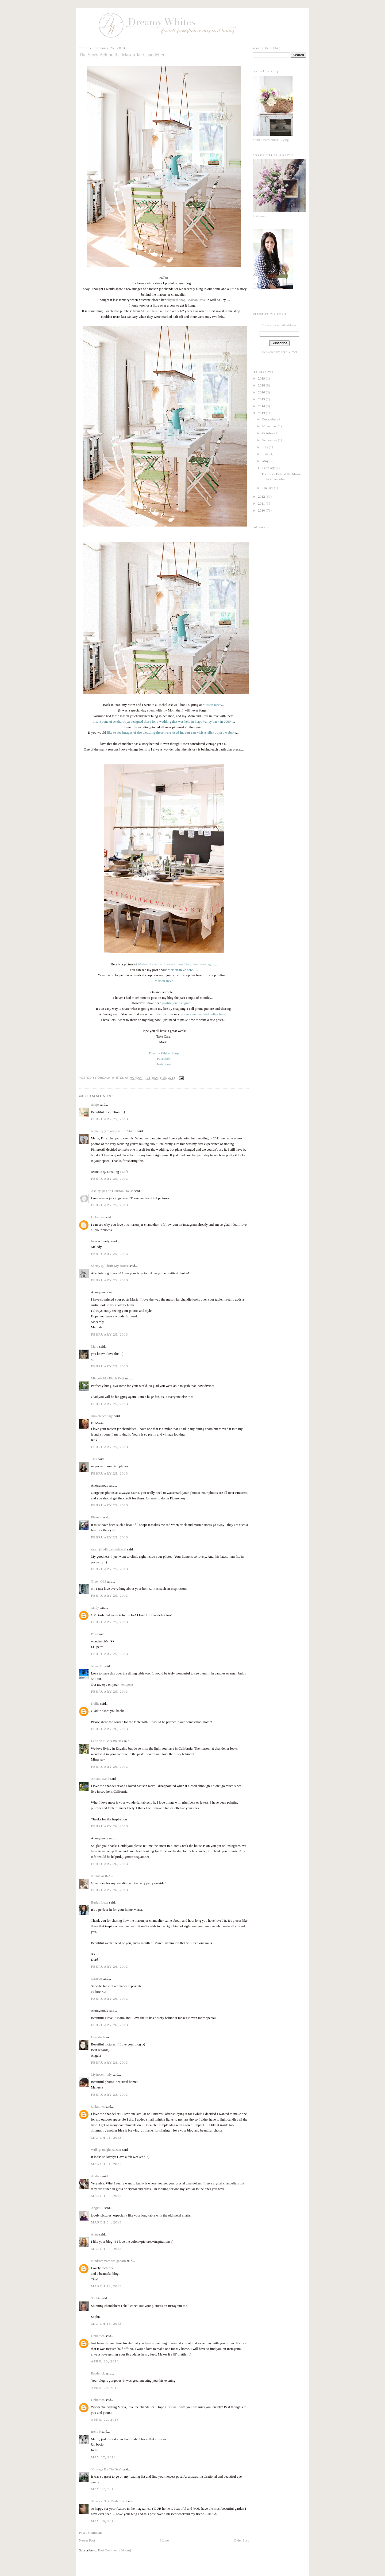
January (268, 488)
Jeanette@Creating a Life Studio (113, 1131)
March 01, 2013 (106, 2138)
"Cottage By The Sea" (106, 2469)
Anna (94, 2234)
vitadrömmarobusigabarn (108, 2261)
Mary (94, 1346)
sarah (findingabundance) (108, 1549)
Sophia (96, 2298)
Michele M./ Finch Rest (107, 1378)
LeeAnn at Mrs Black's (107, 1741)
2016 (262, 392)
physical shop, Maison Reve (186, 300)
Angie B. (97, 2208)
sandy (95, 1608)
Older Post (241, 2540)
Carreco (96, 1979)
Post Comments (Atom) (114, 2550)
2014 (262, 406)
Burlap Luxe (99, 1902)
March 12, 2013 (106, 2286)
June (266, 454)
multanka (97, 1876)
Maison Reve (150, 311)
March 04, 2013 (106, 2222)
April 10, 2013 (105, 2361)
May (266, 461)
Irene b (96, 2432)
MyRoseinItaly (101, 2074)
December (270, 419)
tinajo (95, 1105)
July (265, 447)
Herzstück (98, 2037)
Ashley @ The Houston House (112, 1191)
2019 (262, 378)
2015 (262, 399)
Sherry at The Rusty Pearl (109, 2501)
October (268, 433)
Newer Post (87, 2540)
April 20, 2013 (105, 2388)
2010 (262, 510)
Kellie (95, 1703)
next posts (126, 1684)
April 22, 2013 (105, 2420)
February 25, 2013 (109, 1119)
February (269, 468)
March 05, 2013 (106, 2249)
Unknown (98, 1217)
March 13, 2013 (106, 2324)
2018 (262, 385)
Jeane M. (97, 1666)
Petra (94, 1634)
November (270, 426)
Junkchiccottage (102, 1416)
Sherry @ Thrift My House (110, 1266)
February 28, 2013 (109, 2062)
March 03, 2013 (106, 2196)
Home (164, 2540)
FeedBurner (289, 352)
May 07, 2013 (103, 2457)
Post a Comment (90, 2533)
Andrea (96, 2176)
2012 (262, 496)
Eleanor (96, 1517)
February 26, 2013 (109, 1729)
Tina (94, 1459)
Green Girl (98, 1581)
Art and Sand (100, 1779)
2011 (262, 503)
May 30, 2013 (103, 2521)
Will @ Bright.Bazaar (106, 2150)
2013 (262, 413)
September (270, 440)
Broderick (98, 2373)
